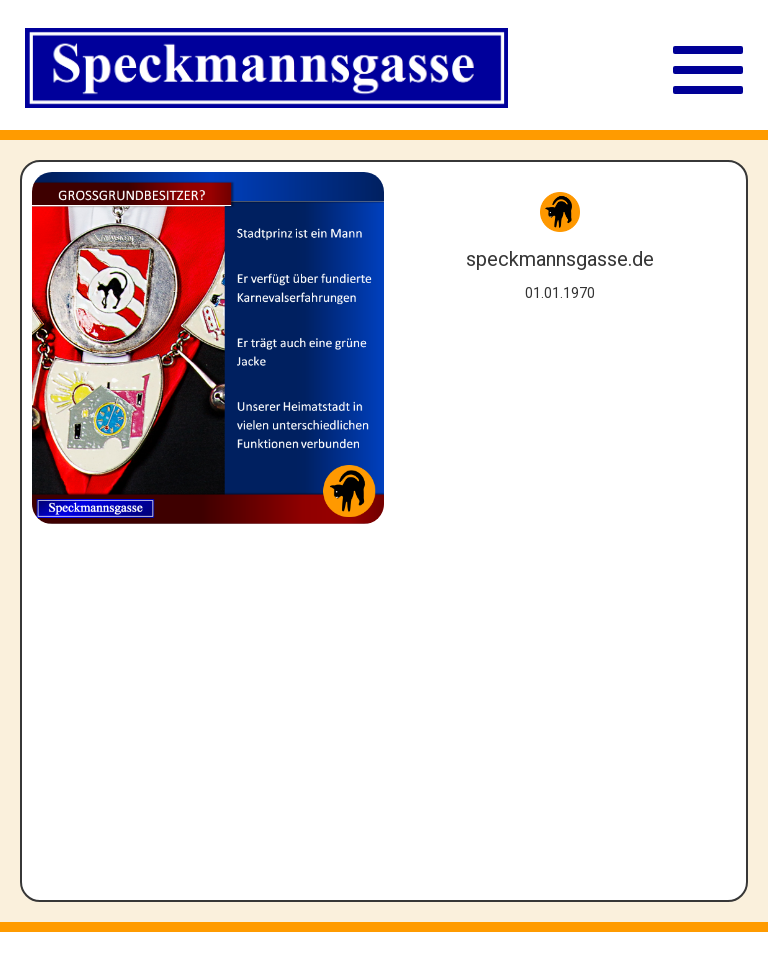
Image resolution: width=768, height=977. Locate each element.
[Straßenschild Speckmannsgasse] (266, 70)
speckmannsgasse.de (560, 259)
